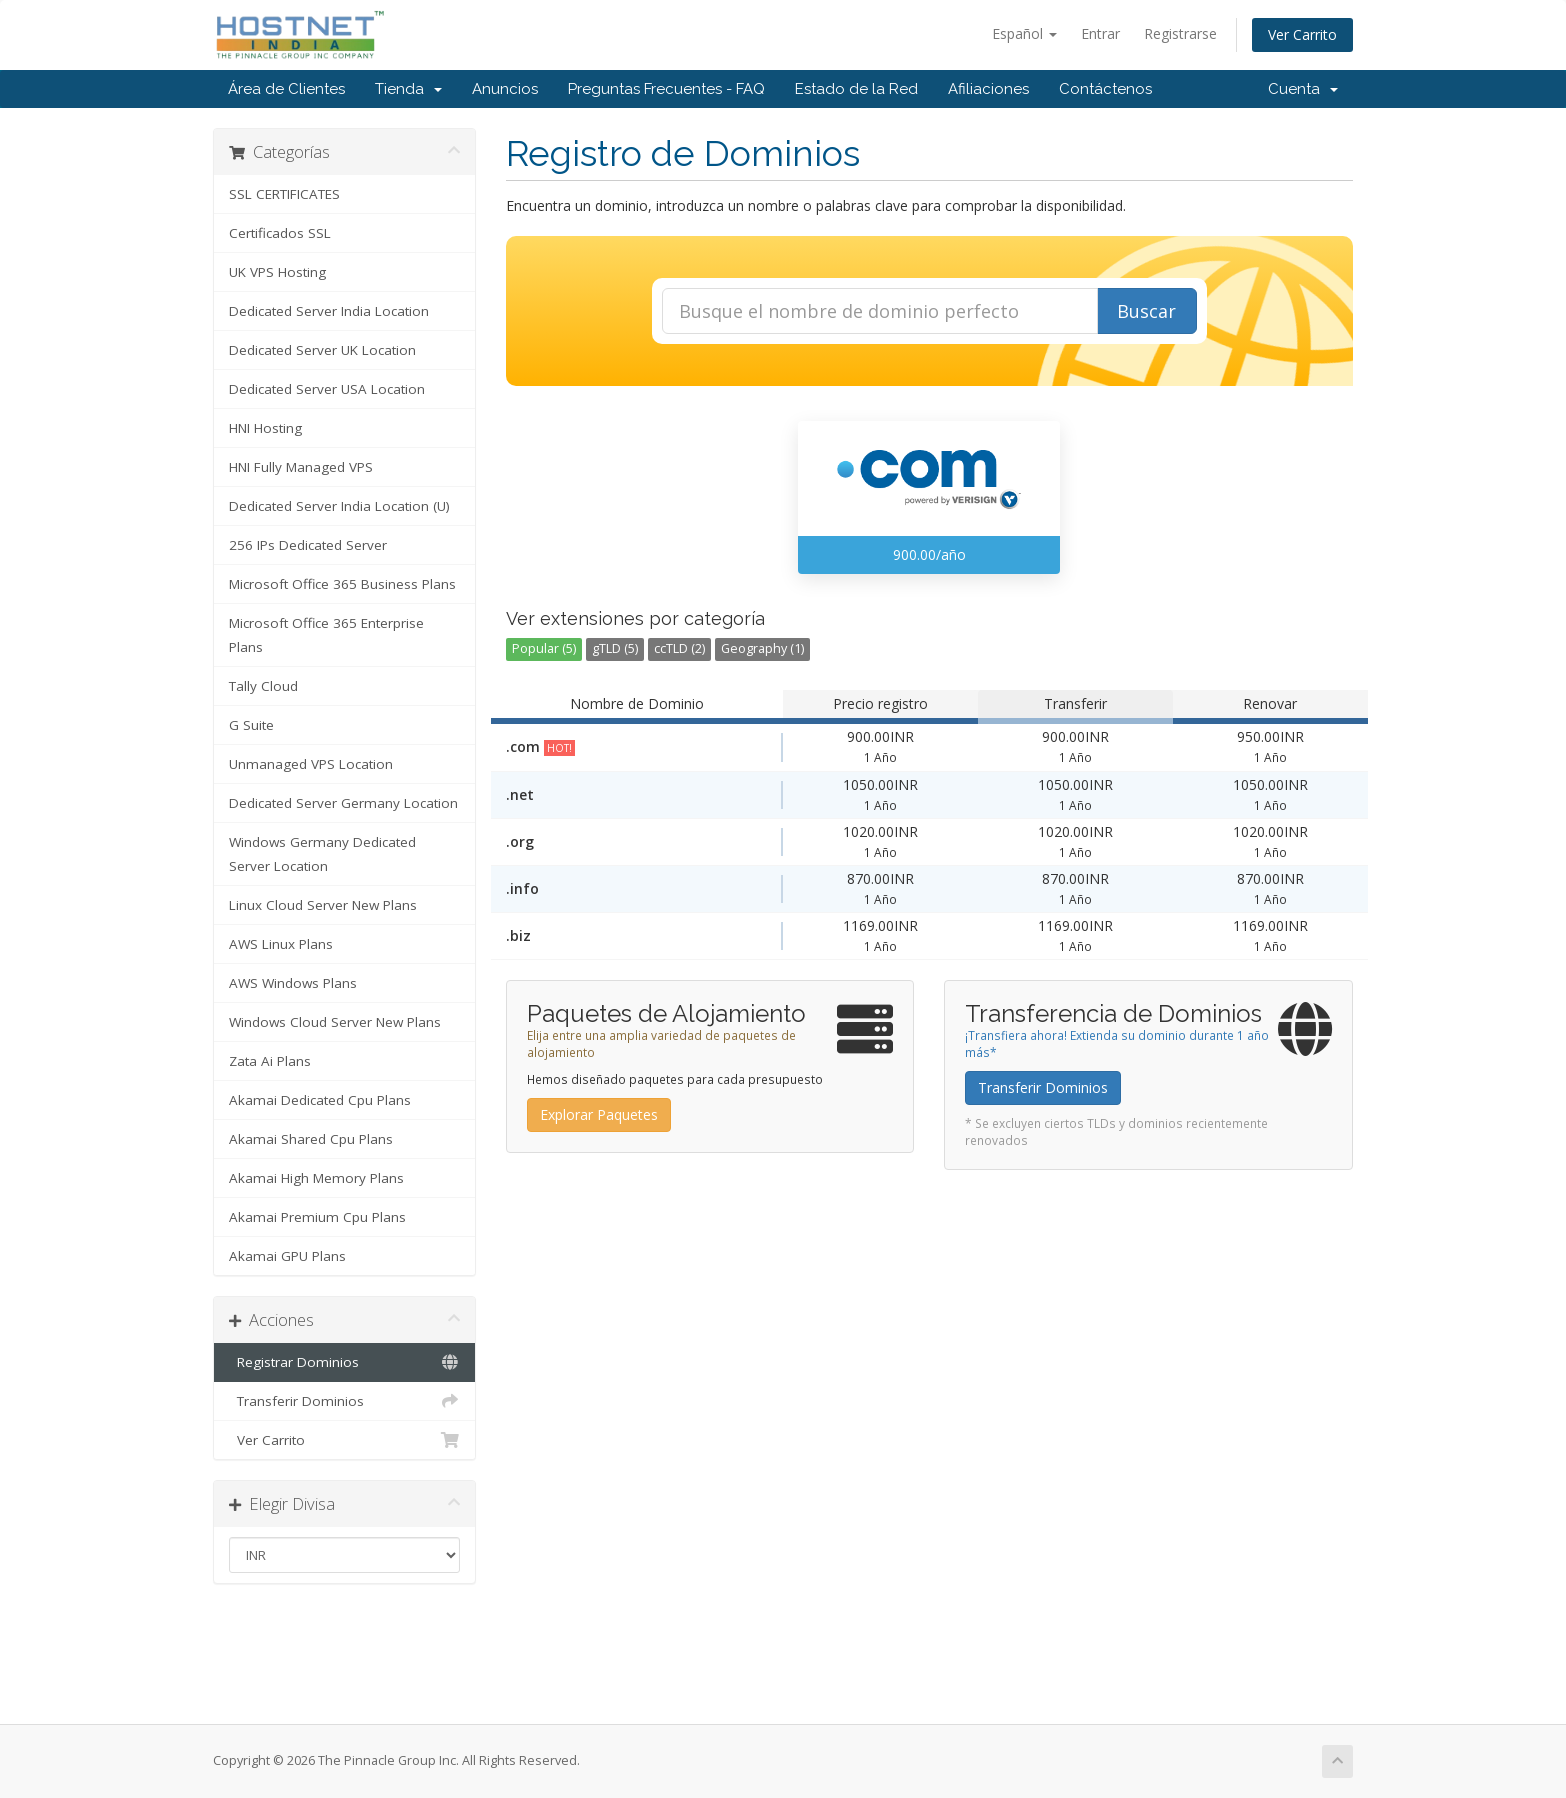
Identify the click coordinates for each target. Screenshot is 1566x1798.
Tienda (408, 89)
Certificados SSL (280, 233)
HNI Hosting (265, 428)
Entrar (1100, 33)
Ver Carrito (1302, 34)
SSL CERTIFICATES (284, 194)
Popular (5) (544, 648)
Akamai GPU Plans (287, 1256)
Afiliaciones (988, 89)
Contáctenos (1105, 89)
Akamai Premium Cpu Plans (317, 1217)
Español (1024, 33)
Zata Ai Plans (270, 1061)
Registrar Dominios (344, 1362)
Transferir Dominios (344, 1401)
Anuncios (505, 89)
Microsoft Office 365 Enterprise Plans (326, 635)
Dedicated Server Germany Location (343, 803)
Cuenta (1303, 89)
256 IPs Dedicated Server (308, 545)
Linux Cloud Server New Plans (323, 905)
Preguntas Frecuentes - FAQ (666, 89)
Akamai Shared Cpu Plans (311, 1139)
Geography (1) (762, 648)
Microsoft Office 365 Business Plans (342, 584)
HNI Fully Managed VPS (301, 467)
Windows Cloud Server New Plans (335, 1022)
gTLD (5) (615, 648)
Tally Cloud (263, 686)
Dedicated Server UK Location (322, 350)
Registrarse (1180, 33)
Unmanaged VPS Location (311, 764)
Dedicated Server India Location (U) (339, 506)
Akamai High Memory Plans (316, 1178)
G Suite (251, 725)
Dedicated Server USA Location (327, 389)
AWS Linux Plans (281, 944)
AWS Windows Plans (293, 983)
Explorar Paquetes (599, 1114)
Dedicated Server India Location (329, 311)
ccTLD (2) (679, 648)
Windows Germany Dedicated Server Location (322, 854)
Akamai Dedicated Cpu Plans (320, 1100)
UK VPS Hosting (277, 272)
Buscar (1146, 311)
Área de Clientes (286, 89)
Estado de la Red (856, 89)
